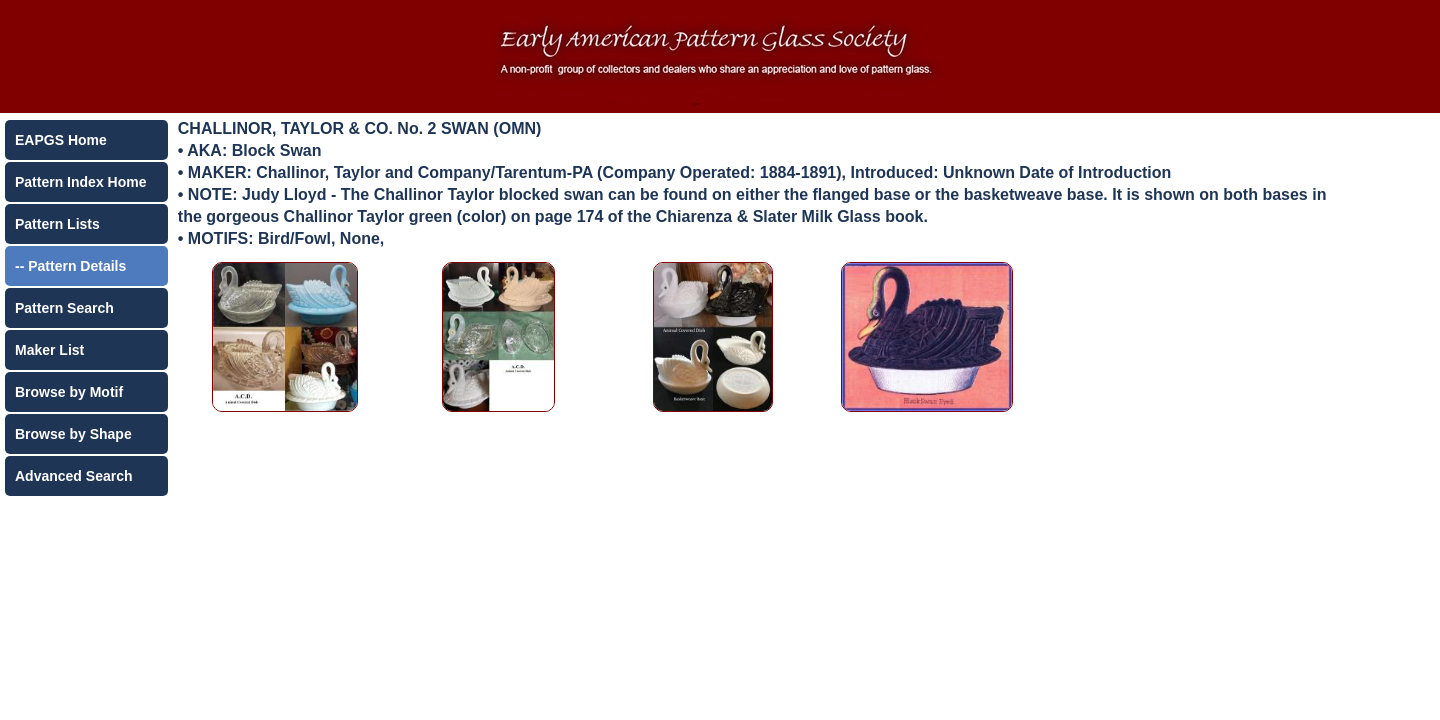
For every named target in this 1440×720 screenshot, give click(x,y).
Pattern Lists (57, 224)
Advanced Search (74, 476)
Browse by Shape (73, 434)
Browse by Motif (69, 392)
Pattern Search (64, 308)
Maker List (49, 350)
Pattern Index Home (80, 182)
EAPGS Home (61, 140)
